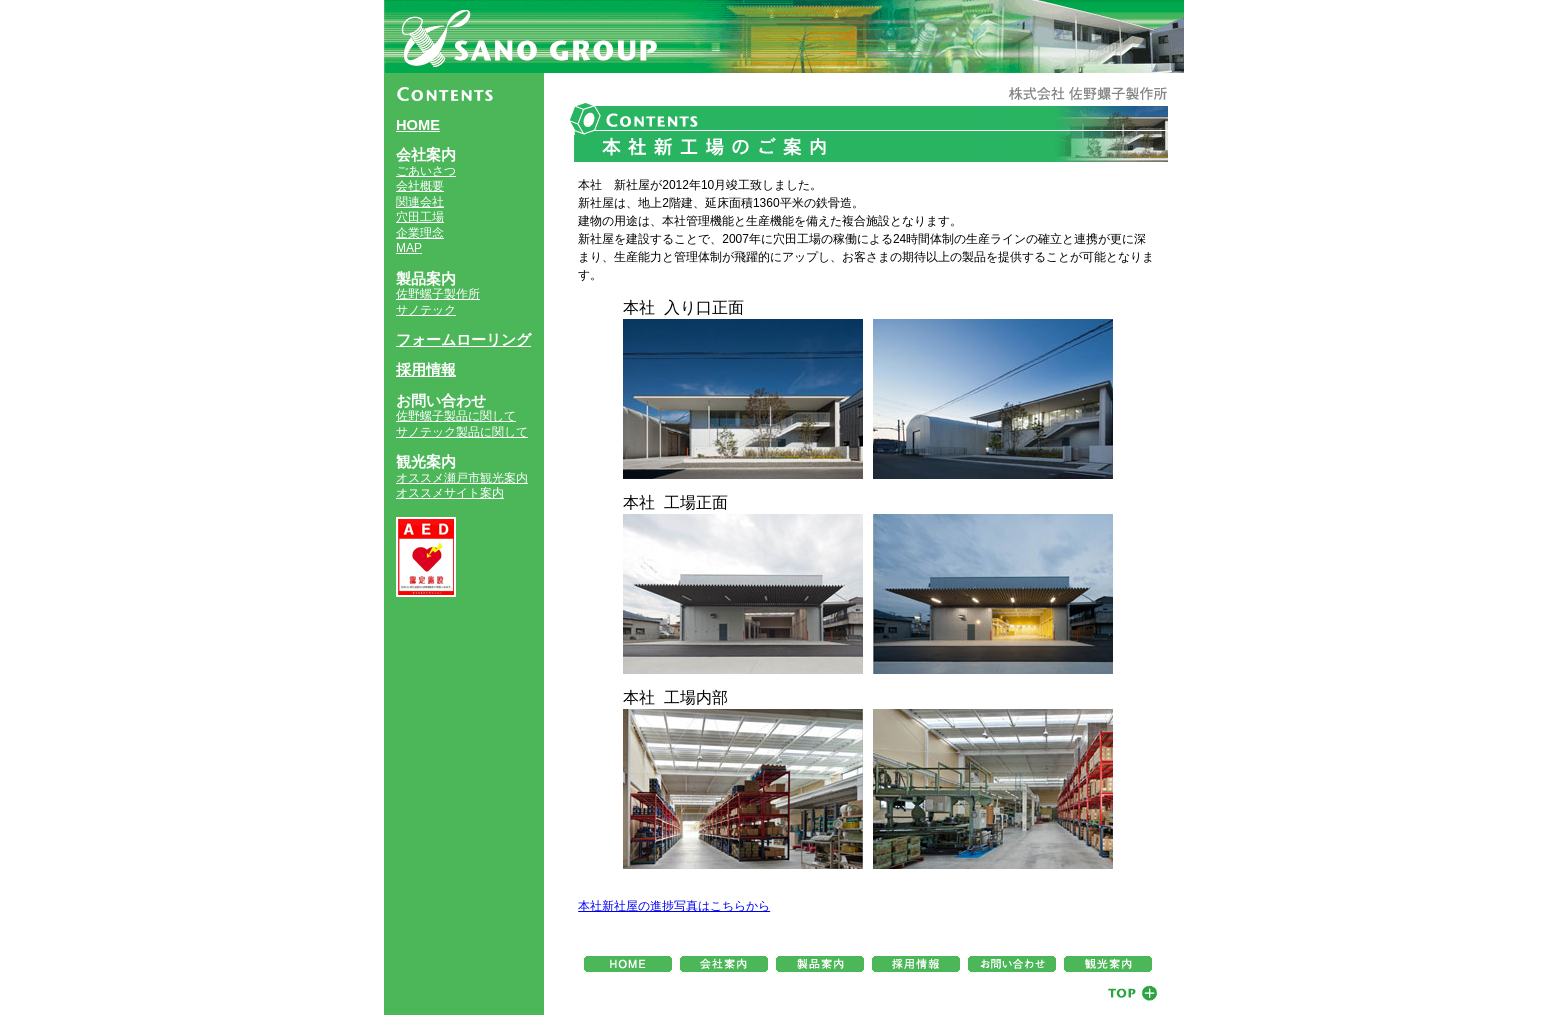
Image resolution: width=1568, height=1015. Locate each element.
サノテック (426, 310)
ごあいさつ (426, 171)
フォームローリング (463, 340)
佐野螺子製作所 (438, 294)
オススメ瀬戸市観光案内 (462, 478)
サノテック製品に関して (462, 432)
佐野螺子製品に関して (456, 416)
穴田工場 (420, 217)
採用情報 (426, 370)
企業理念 (420, 233)
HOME (418, 125)
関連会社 (420, 202)
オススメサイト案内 (450, 493)
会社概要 (420, 186)
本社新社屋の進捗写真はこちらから (674, 906)
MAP (409, 248)
